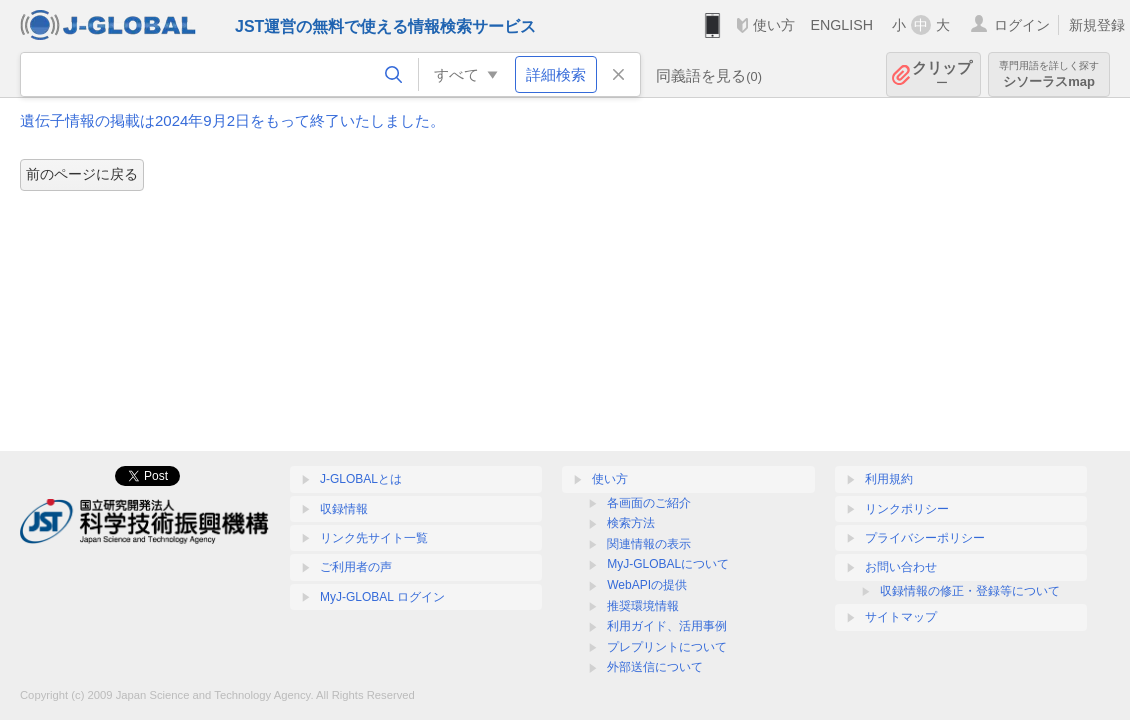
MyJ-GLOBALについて (668, 564)
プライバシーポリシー (925, 538)
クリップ (942, 74)
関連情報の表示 (649, 544)
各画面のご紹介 (649, 503)
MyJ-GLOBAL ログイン (382, 597)
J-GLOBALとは (361, 479)
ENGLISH (841, 25)
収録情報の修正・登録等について (970, 591)
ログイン (1022, 25)
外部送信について (655, 667)
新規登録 (1097, 25)
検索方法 (631, 523)
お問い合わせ (901, 567)
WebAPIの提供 (647, 585)
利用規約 (889, 479)
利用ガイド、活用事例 (667, 626)
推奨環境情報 (643, 606)
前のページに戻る (82, 174)
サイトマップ (901, 617)
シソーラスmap (1049, 74)
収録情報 (344, 509)
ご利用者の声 (356, 567)
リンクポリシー (907, 509)
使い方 (774, 25)
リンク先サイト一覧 (374, 538)
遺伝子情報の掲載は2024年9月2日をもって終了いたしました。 (232, 120)
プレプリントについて (667, 647)
